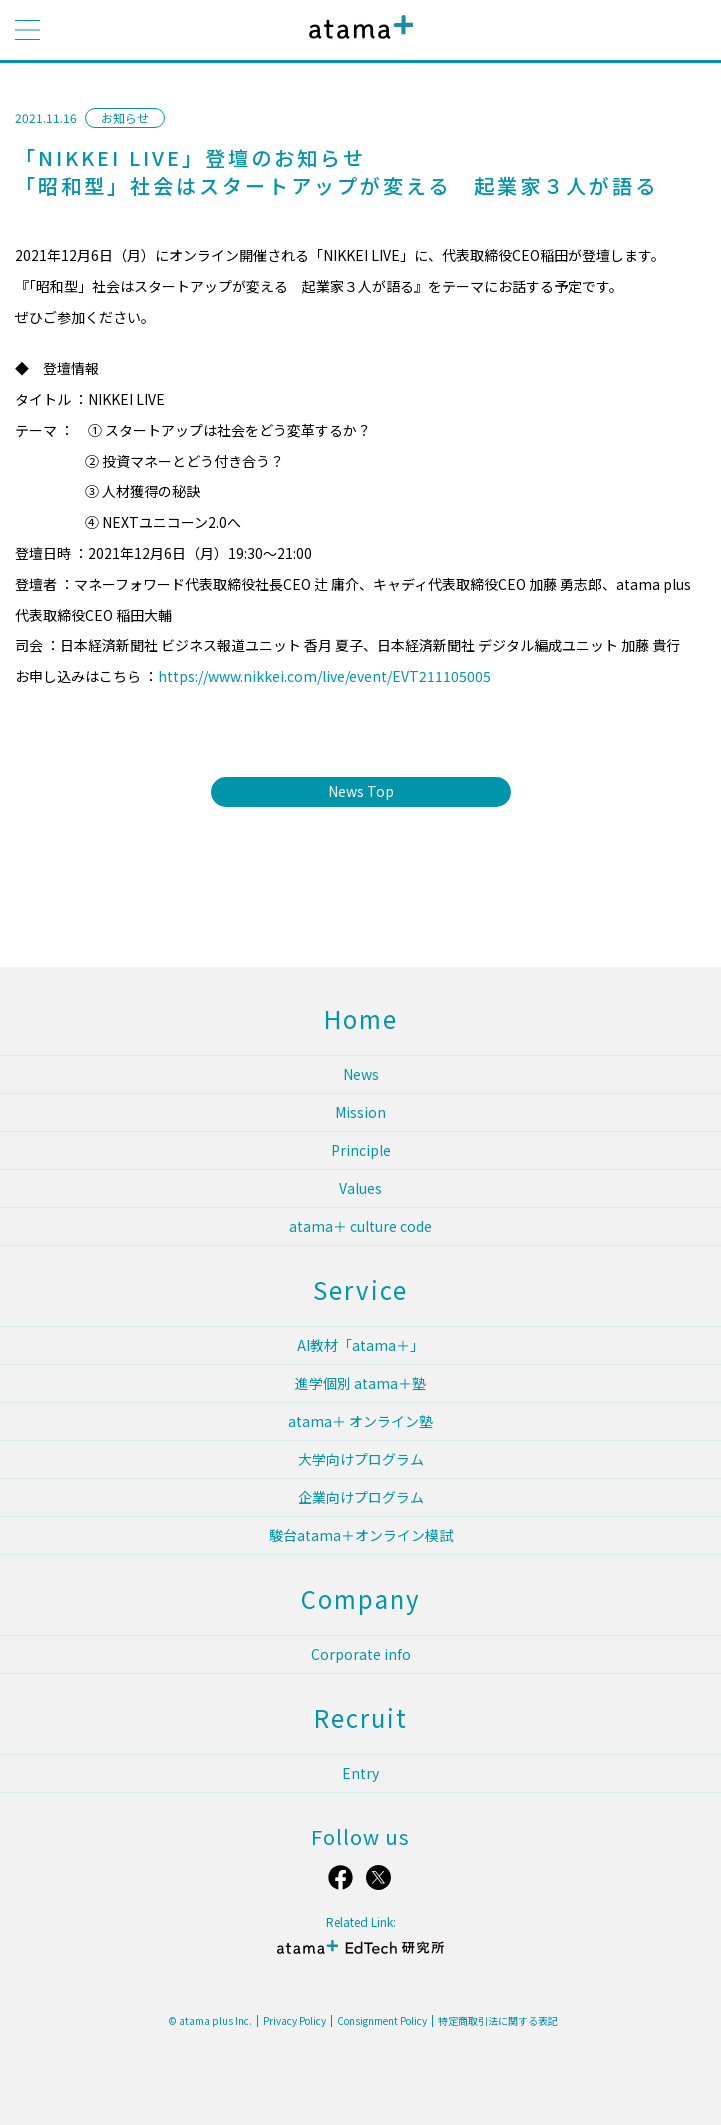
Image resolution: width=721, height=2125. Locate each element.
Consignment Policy (382, 2021)
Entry (360, 1773)
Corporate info (361, 1654)
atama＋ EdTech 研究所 (360, 1955)
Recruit (361, 1717)
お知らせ (125, 117)
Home (361, 1018)
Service (360, 1289)
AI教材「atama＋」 (360, 1345)
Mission (360, 1112)
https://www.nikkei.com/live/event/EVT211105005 (324, 676)
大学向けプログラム (361, 1459)
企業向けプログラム (361, 1497)
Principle (361, 1150)
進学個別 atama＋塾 (360, 1383)
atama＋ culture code (360, 1226)
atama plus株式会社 (357, 42)
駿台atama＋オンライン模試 (361, 1535)
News (361, 1074)
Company (361, 1598)
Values (360, 1188)
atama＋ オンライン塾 (360, 1421)
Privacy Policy (294, 2021)
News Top (361, 791)
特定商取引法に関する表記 (498, 2021)
